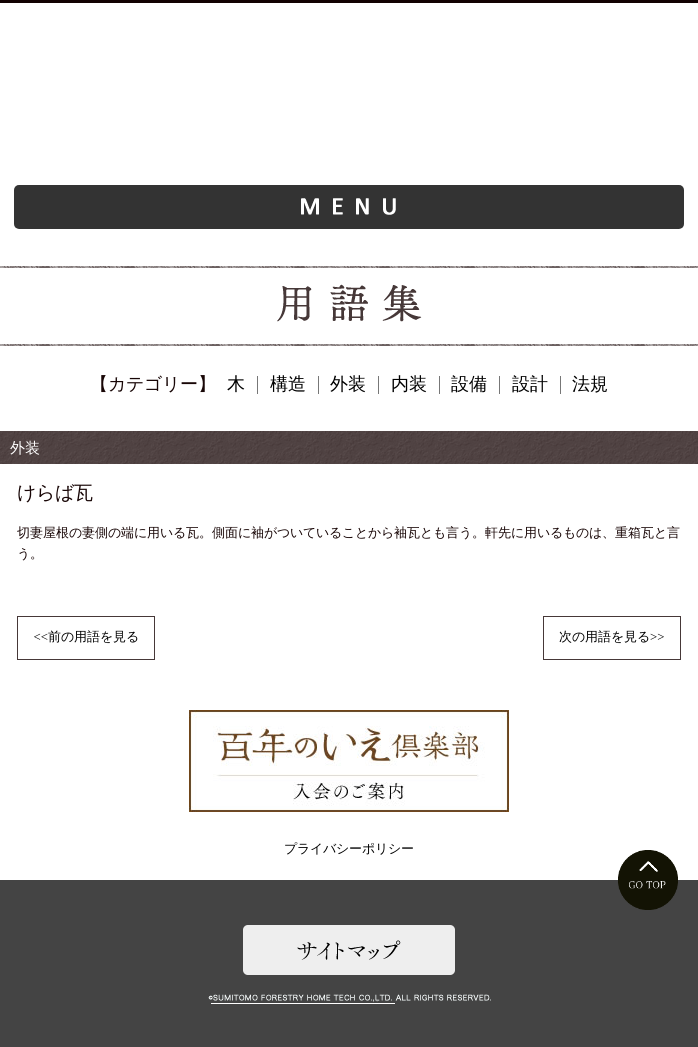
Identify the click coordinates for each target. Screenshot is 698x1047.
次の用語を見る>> (611, 637)
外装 (348, 384)
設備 (469, 384)
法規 (590, 384)
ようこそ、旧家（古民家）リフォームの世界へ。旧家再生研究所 (349, 113)
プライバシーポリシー (349, 849)
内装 (409, 384)
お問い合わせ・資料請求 (485, 23)
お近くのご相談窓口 (212, 23)
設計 (530, 384)
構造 (288, 384)
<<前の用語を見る (85, 637)
